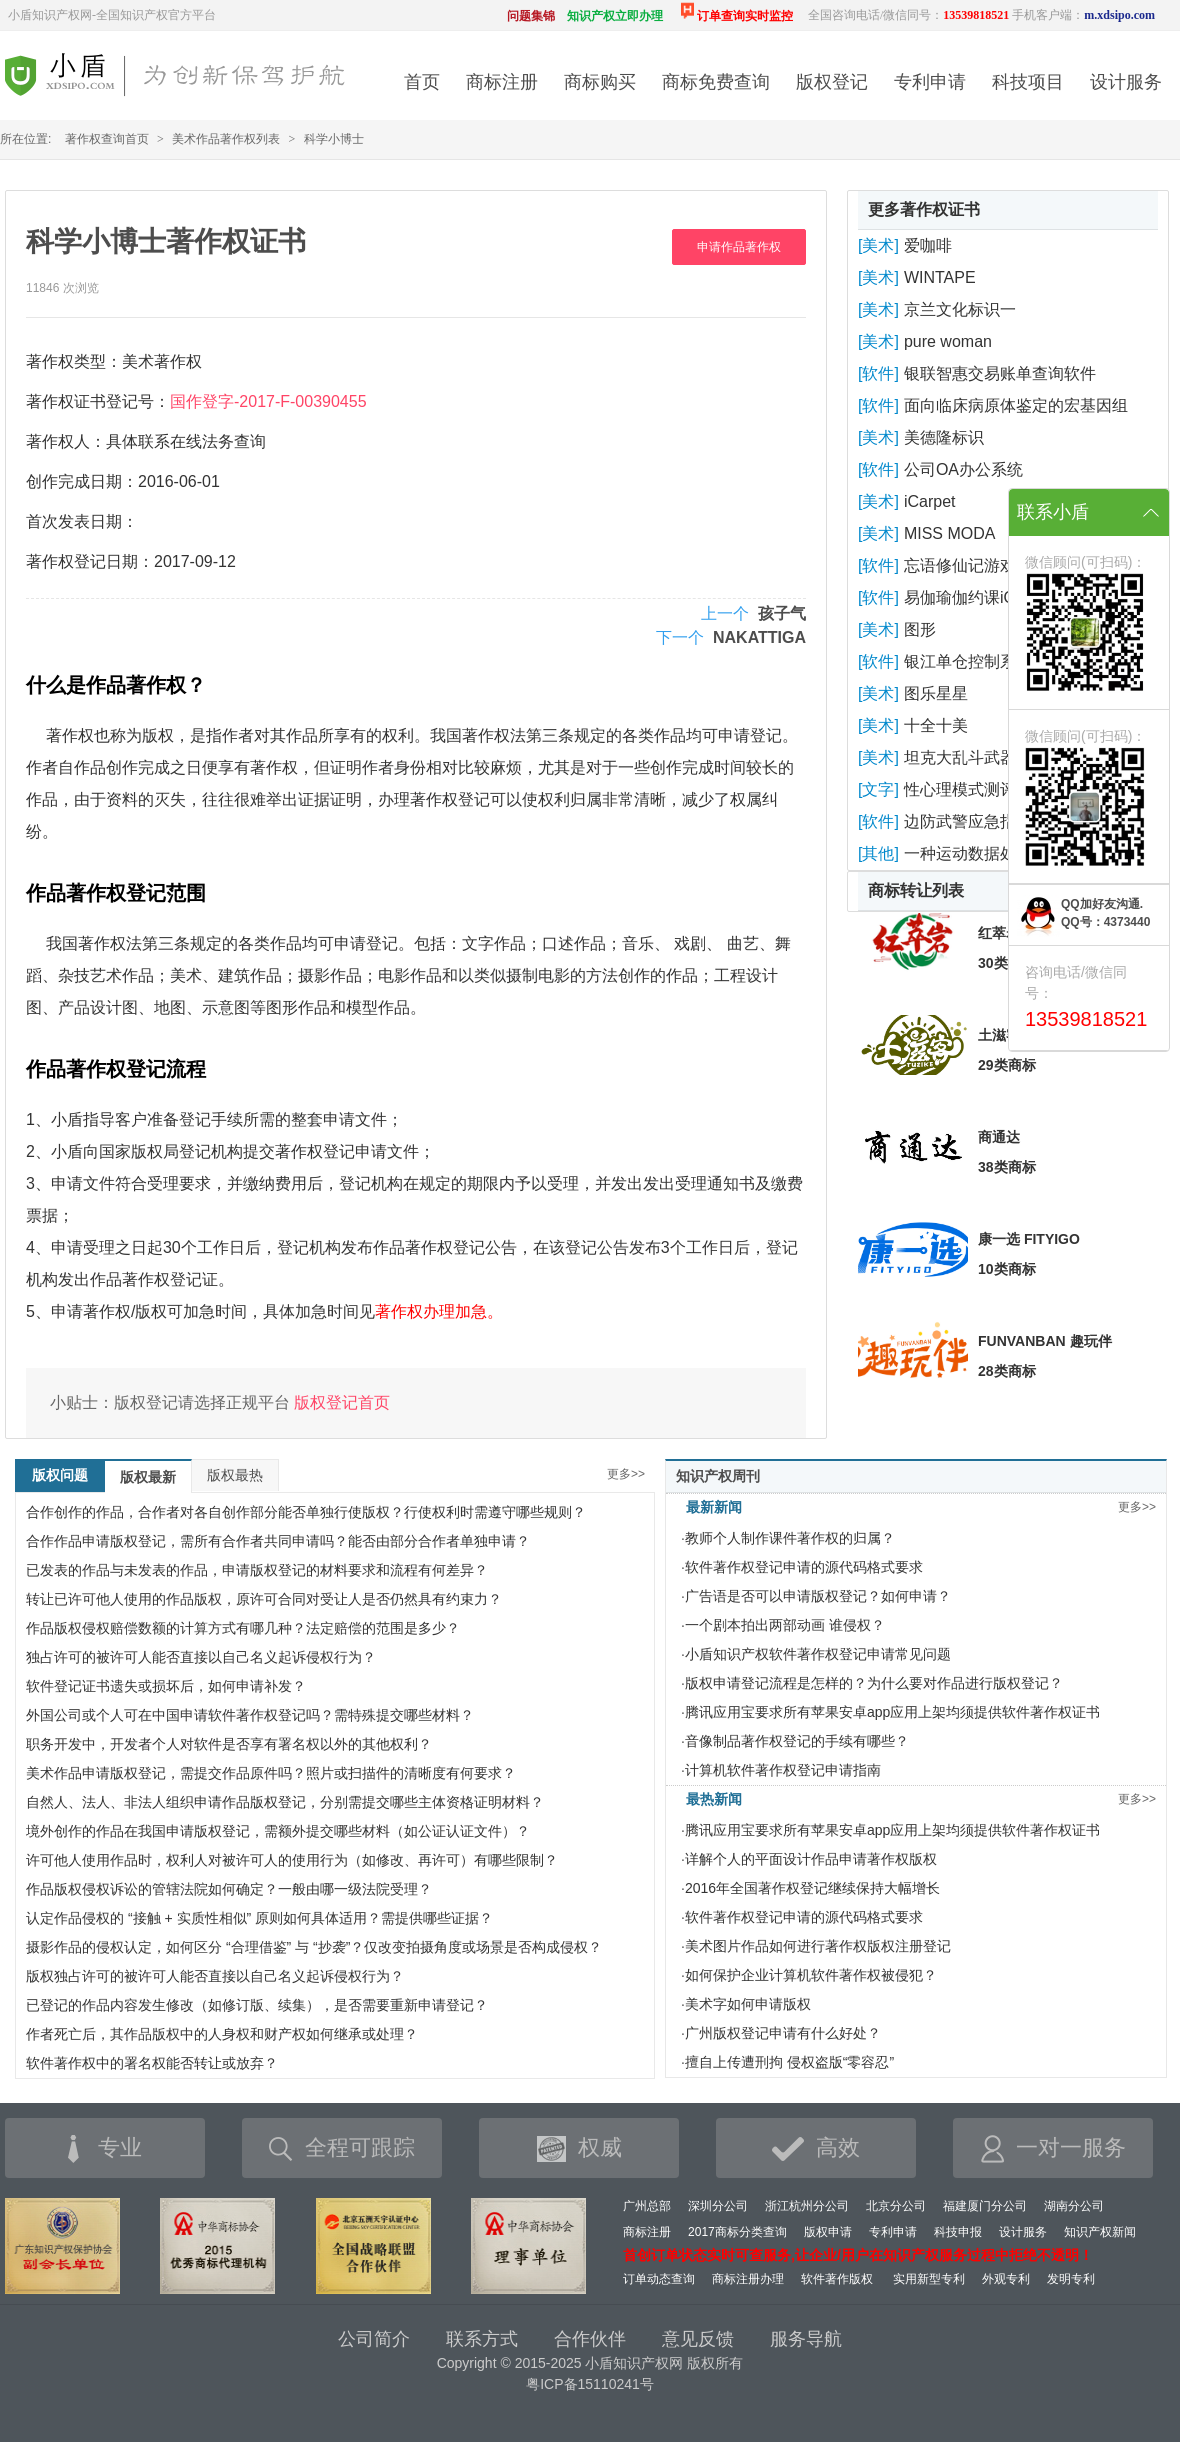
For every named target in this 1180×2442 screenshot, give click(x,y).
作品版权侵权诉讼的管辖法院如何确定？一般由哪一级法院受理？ (229, 1889)
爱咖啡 (928, 245)
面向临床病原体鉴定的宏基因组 (1016, 405)
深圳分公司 (718, 2206)
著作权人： (66, 441)
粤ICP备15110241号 (590, 2384)
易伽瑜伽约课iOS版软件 (989, 597)
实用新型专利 (929, 2279)
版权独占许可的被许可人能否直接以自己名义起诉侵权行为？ (215, 1976)
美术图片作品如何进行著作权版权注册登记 (818, 1946)
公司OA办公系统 (963, 469)
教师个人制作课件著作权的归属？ (790, 1538)
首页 (422, 82)
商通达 (999, 1137)
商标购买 (600, 82)
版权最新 (148, 1477)
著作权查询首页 (107, 139)
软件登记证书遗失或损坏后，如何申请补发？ (166, 1686)
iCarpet (930, 501)
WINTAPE (940, 277)
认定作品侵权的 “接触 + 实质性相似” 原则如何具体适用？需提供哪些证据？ (259, 1918)
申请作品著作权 (739, 247)
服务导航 (806, 2339)
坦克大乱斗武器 (960, 757)
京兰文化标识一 (960, 309)
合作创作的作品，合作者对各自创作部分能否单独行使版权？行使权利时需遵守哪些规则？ (306, 1512)
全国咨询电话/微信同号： (908, 15)
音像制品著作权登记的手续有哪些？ (797, 1741)
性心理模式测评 (960, 789)
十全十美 (936, 725)
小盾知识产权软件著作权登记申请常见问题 (818, 1654)
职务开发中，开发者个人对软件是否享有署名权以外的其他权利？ (229, 1744)
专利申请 (930, 82)
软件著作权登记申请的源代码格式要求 (804, 1567)
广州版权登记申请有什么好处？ (783, 2033)
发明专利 (1071, 2279)
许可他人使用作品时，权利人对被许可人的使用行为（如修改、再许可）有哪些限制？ (292, 1860)
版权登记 (832, 82)
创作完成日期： (82, 481)
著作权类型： (74, 361)
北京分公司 (896, 2206)
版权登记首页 (342, 1402)
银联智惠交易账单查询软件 (1000, 373)
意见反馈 (698, 2339)
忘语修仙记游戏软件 (976, 565)
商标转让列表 (916, 890)
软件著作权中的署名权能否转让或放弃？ (152, 2063)
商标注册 (502, 82)
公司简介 (374, 2339)
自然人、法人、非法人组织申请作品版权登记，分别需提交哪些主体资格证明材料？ (285, 1802)
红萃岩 (999, 933)
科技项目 (1028, 82)
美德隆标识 (944, 437)
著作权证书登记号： (98, 401)
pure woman (948, 341)
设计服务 (1126, 82)
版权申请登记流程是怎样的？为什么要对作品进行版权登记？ (874, 1683)
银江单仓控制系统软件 (984, 661)
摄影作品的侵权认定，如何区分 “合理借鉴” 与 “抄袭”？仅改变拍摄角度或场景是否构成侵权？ (314, 1947)
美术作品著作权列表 (226, 139)
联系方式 (482, 2339)
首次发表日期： (82, 521)
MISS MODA (950, 533)
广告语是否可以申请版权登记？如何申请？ (818, 1596)
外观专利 (1006, 2279)
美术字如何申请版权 (748, 2004)
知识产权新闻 (1100, 2232)
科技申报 (958, 2232)
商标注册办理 (748, 2279)
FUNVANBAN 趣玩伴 (1045, 1341)
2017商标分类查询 (737, 2232)
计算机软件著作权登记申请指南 (783, 1770)
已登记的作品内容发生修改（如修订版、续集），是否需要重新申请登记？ (257, 2005)
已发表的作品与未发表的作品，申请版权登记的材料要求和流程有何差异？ (257, 1570)
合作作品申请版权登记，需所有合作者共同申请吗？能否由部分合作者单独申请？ (278, 1541)
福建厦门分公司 (985, 2206)
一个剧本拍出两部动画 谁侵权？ (785, 1625)
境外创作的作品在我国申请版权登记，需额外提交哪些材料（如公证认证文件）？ (278, 1831)
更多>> (626, 1474)
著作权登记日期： (90, 561)
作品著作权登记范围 (116, 893)
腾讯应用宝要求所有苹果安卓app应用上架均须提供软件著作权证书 (892, 1712)
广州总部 (647, 2206)
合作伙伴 (590, 2339)
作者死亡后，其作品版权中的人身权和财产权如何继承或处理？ (222, 2034)
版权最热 (235, 1475)
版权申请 (828, 2232)
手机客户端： (1083, 15)
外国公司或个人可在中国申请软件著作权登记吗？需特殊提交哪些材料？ (250, 1715)
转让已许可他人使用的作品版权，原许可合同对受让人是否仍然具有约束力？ (264, 1599)
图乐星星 (936, 693)
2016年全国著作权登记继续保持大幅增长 (812, 1888)
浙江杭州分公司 (807, 2206)
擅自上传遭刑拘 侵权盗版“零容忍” (789, 2062)
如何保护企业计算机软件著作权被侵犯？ (811, 1975)
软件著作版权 (837, 2279)
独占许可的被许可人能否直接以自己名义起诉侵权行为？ (201, 1657)
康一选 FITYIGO (1029, 1239)
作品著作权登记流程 (116, 1069)
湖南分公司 (1074, 2206)
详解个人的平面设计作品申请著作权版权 (811, 1859)
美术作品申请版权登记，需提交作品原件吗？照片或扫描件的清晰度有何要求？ (271, 1773)
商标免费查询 (716, 82)
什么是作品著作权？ (116, 685)
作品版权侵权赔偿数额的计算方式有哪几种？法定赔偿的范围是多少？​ (243, 1628)
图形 (920, 629)
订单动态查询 (659, 2279)
